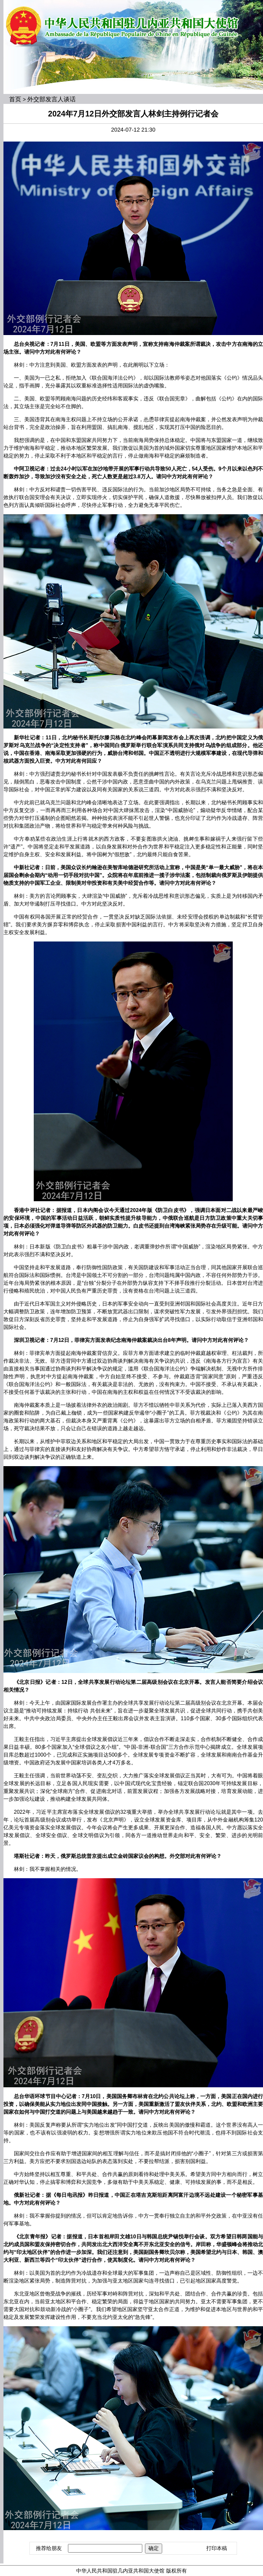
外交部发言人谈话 (51, 99)
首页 (15, 99)
